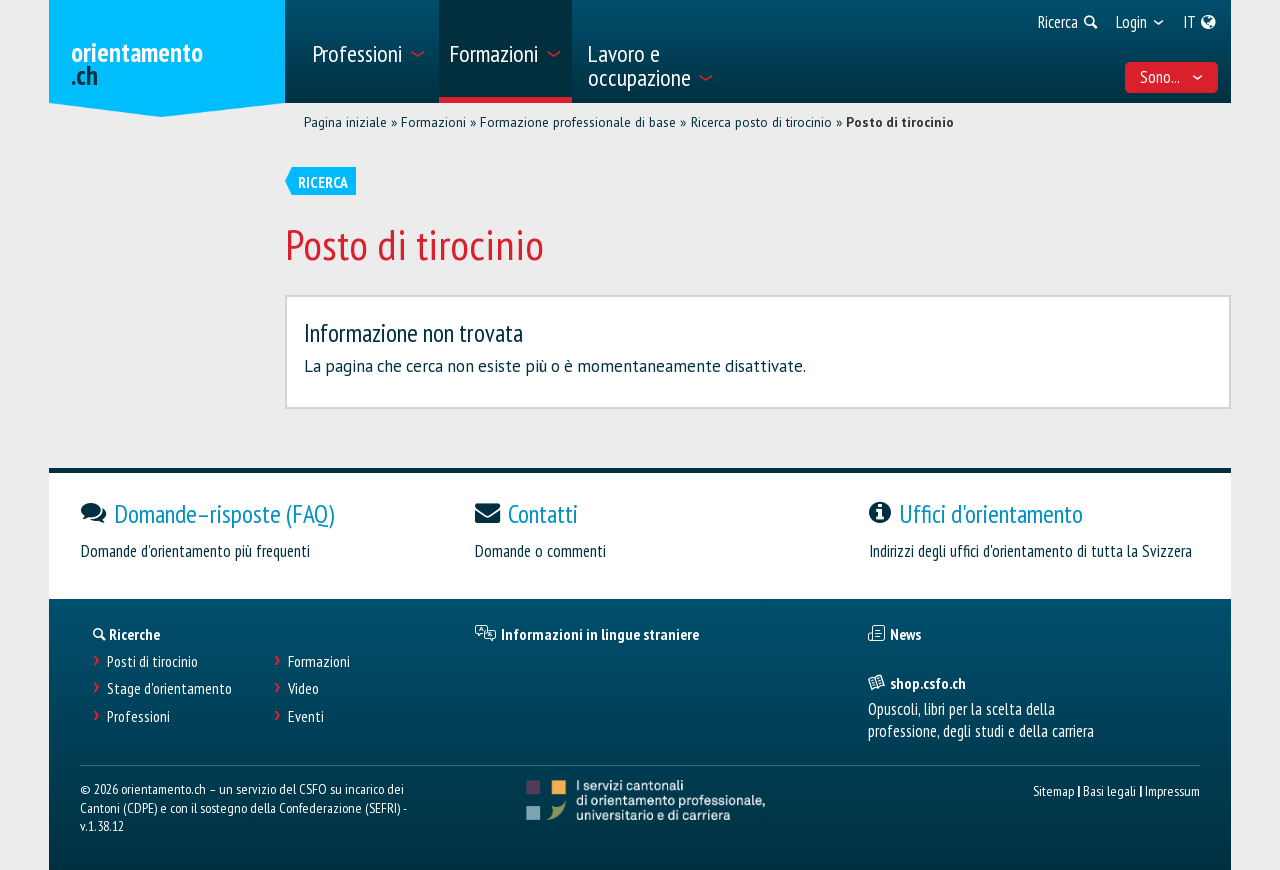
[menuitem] (368, 51)
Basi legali (1109, 790)
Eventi (306, 716)
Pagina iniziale (345, 122)
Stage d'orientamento (169, 688)
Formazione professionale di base (578, 122)
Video (303, 688)
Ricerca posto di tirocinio (761, 122)
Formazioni (433, 122)
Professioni (138, 716)
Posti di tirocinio (152, 661)
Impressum (1172, 790)
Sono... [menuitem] (1172, 77)
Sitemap (1053, 790)
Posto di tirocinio (900, 122)
